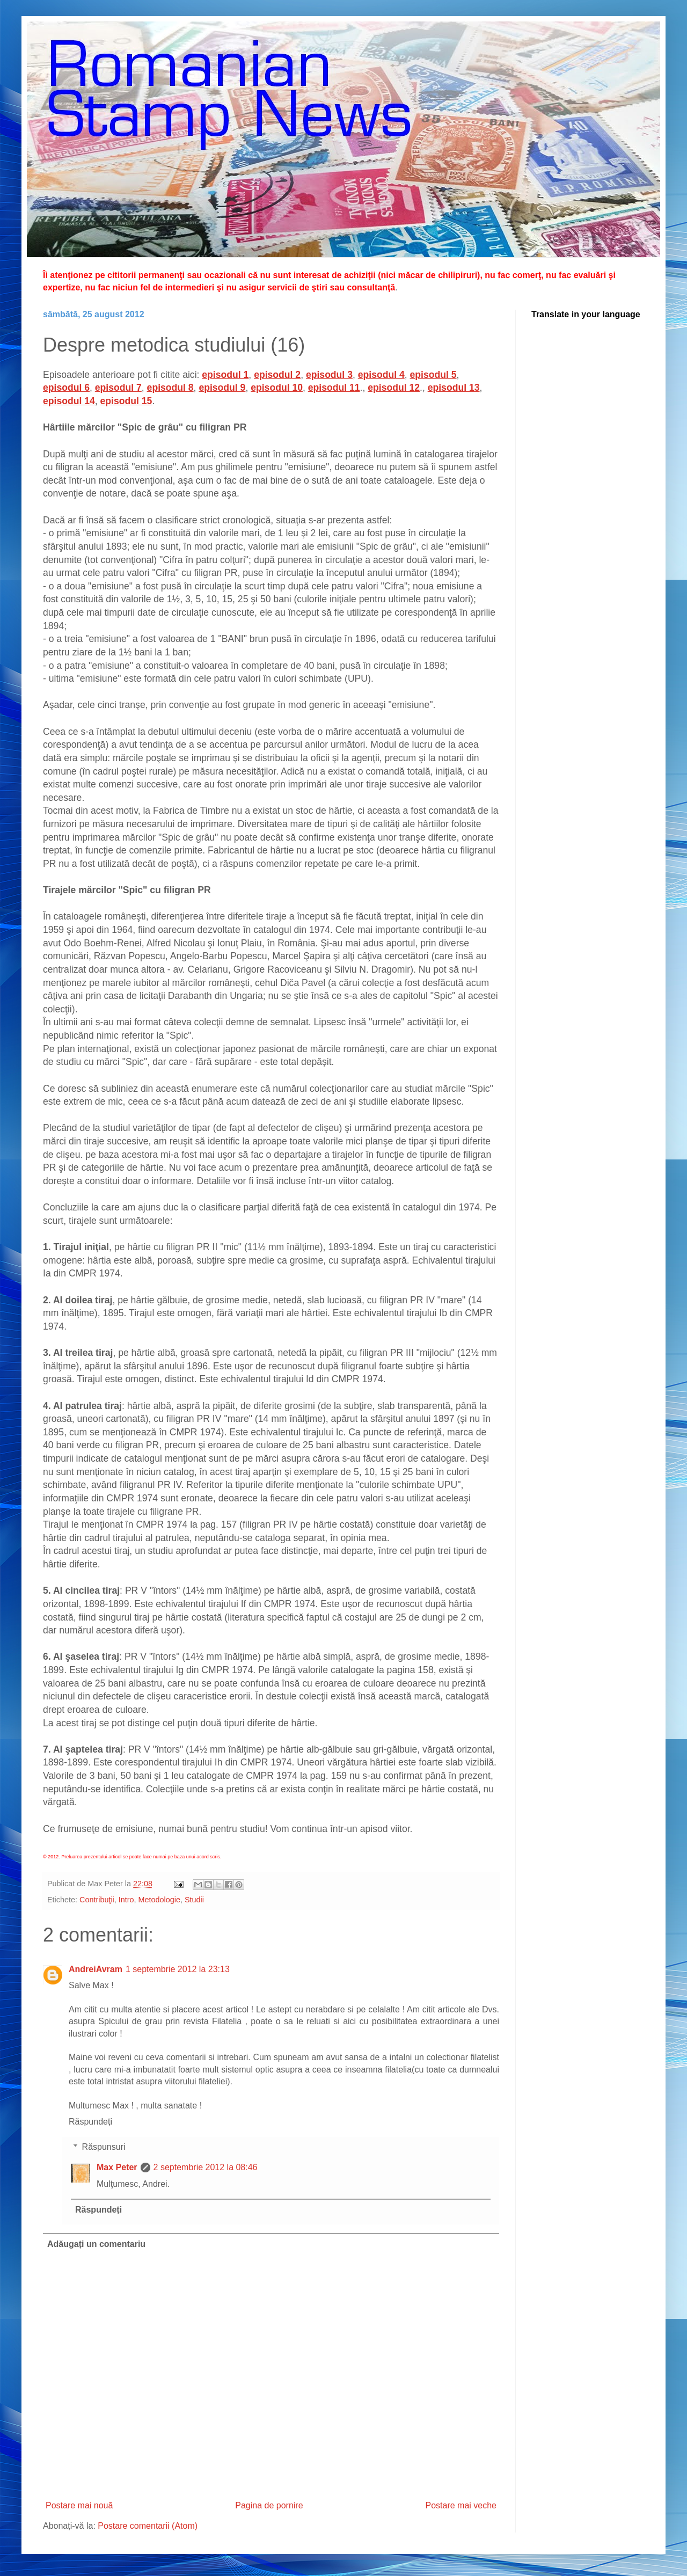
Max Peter (117, 2167)
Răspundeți (90, 2121)
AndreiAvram (95, 1969)
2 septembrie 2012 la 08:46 (206, 2167)
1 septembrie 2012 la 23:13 (178, 1969)
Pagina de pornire (269, 2505)
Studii (194, 1899)
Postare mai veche (460, 2505)
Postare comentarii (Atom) (148, 2525)
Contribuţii (96, 1899)
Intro (126, 1899)
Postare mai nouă (79, 2505)
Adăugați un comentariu (96, 2244)
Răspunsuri (104, 2146)
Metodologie (159, 1899)
